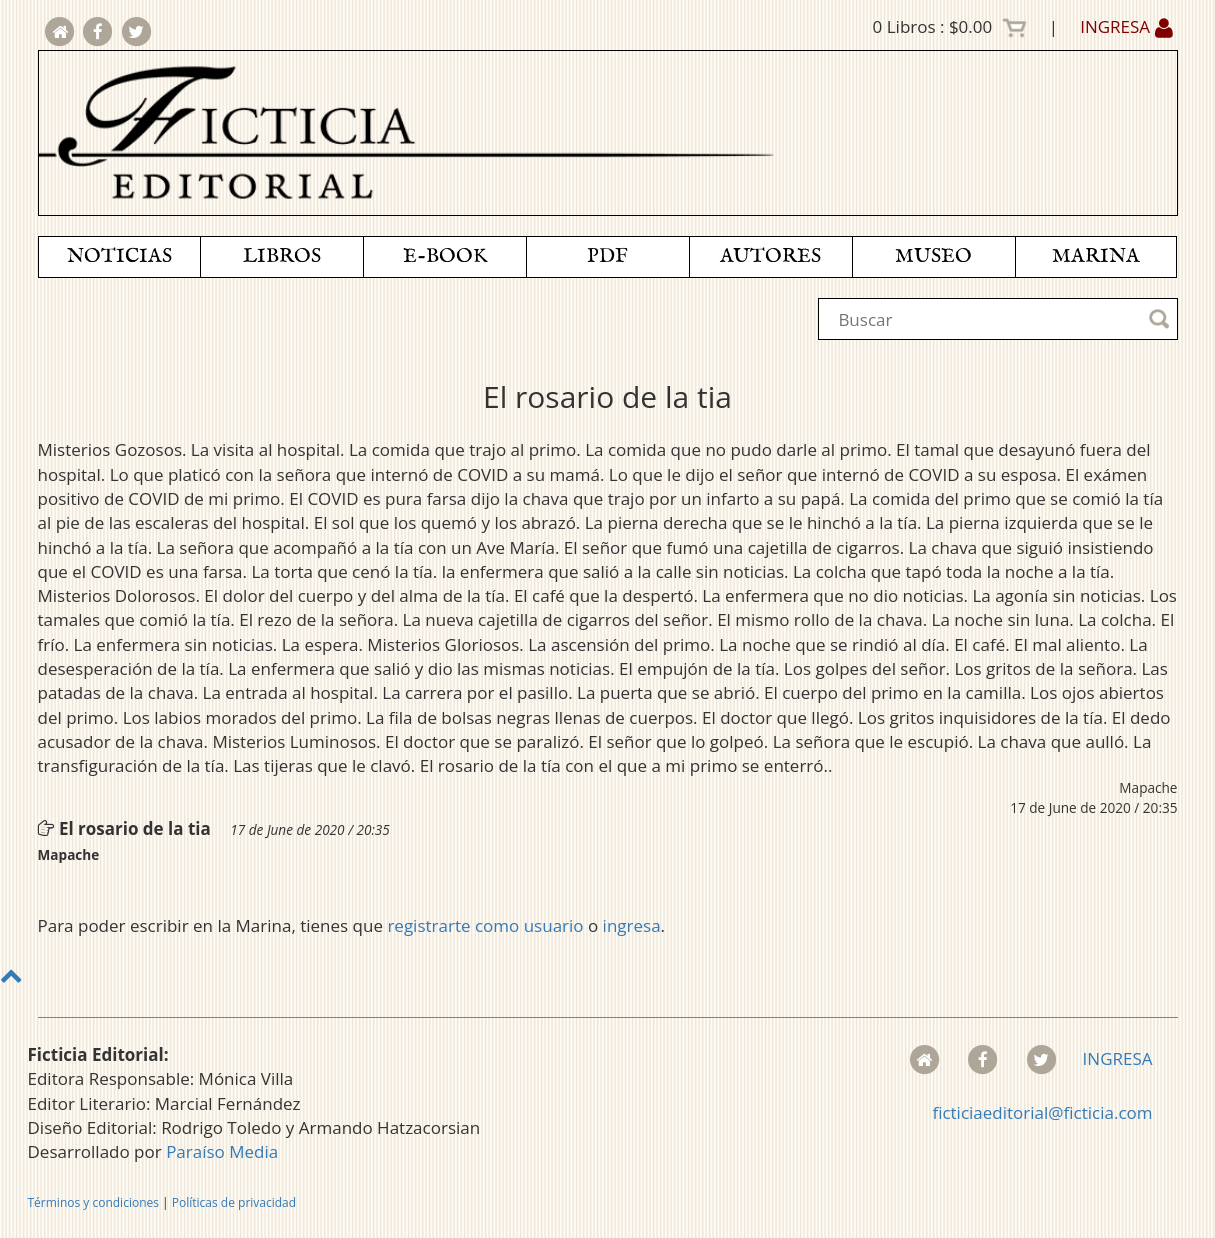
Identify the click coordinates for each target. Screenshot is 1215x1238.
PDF (607, 256)
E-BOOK (445, 256)
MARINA (1096, 256)
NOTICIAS (119, 256)
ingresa (632, 925)
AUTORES (770, 256)
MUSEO (933, 256)
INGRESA (1126, 26)
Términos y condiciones (93, 1202)
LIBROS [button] (282, 256)
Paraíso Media (222, 1151)
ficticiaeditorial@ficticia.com (1042, 1112)
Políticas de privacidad (234, 1202)
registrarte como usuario (485, 925)
